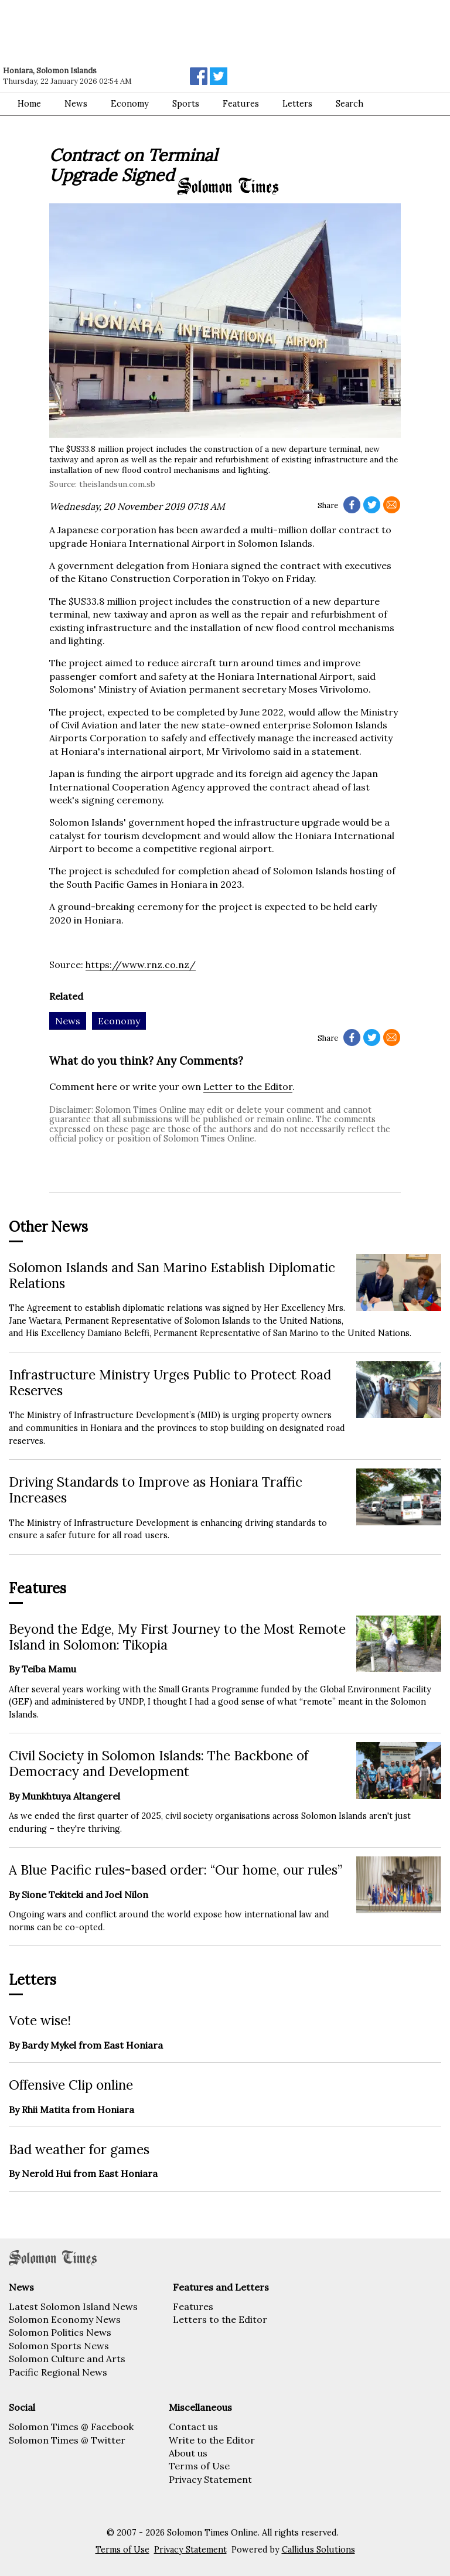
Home (29, 103)
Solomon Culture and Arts (67, 2358)
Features (193, 2306)
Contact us (193, 2426)
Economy (130, 103)
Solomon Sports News (59, 2346)
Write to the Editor (212, 2440)
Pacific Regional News (58, 2372)
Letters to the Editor (220, 2319)
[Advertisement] (167, 32)
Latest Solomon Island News (73, 2306)
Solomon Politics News (60, 2332)
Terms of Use (199, 2466)
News (75, 103)
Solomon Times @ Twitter (67, 2440)
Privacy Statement (210, 2479)
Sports (185, 103)
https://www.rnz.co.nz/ (141, 964)
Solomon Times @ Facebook (71, 2426)
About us (188, 2453)
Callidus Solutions (318, 2549)
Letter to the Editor (247, 1086)
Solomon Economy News (65, 2319)
